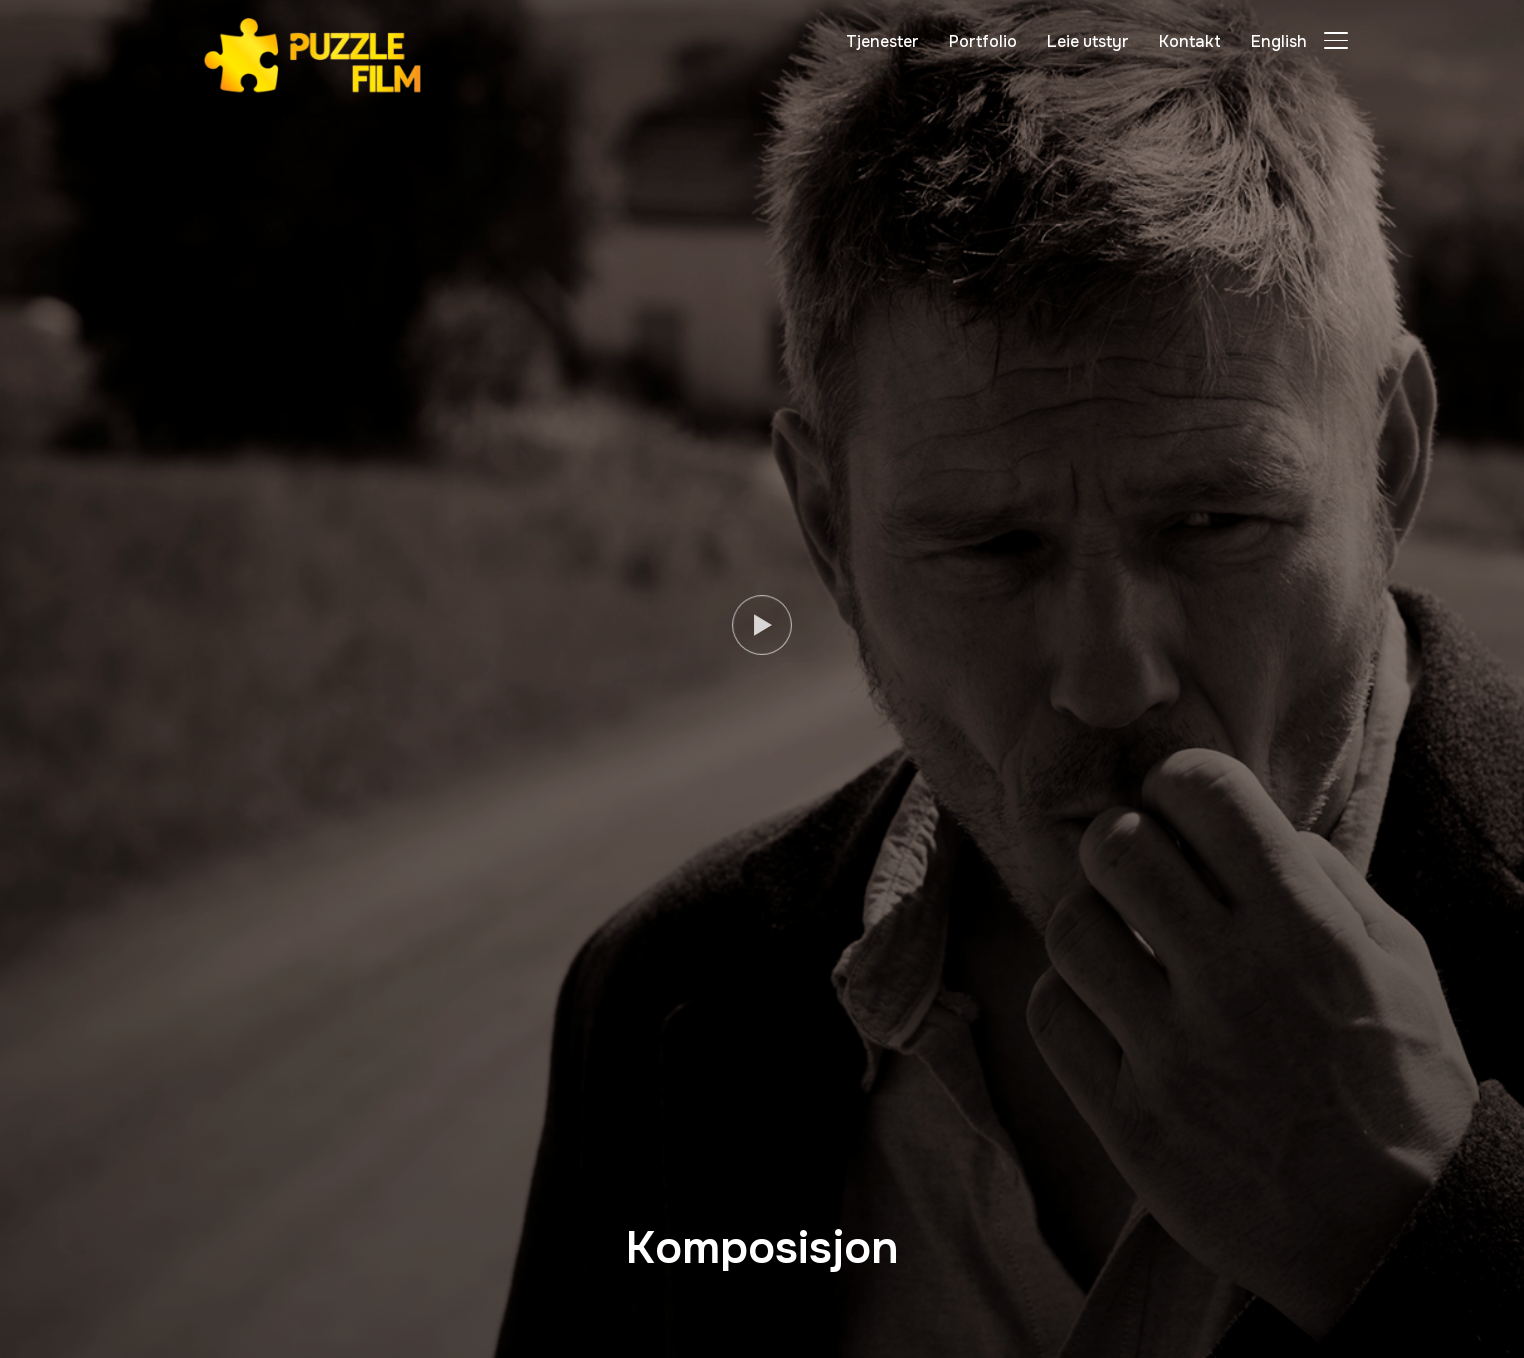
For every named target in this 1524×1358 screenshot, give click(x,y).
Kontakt (1190, 41)
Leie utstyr (1088, 41)
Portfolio (983, 41)
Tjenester (882, 41)
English (1279, 41)
